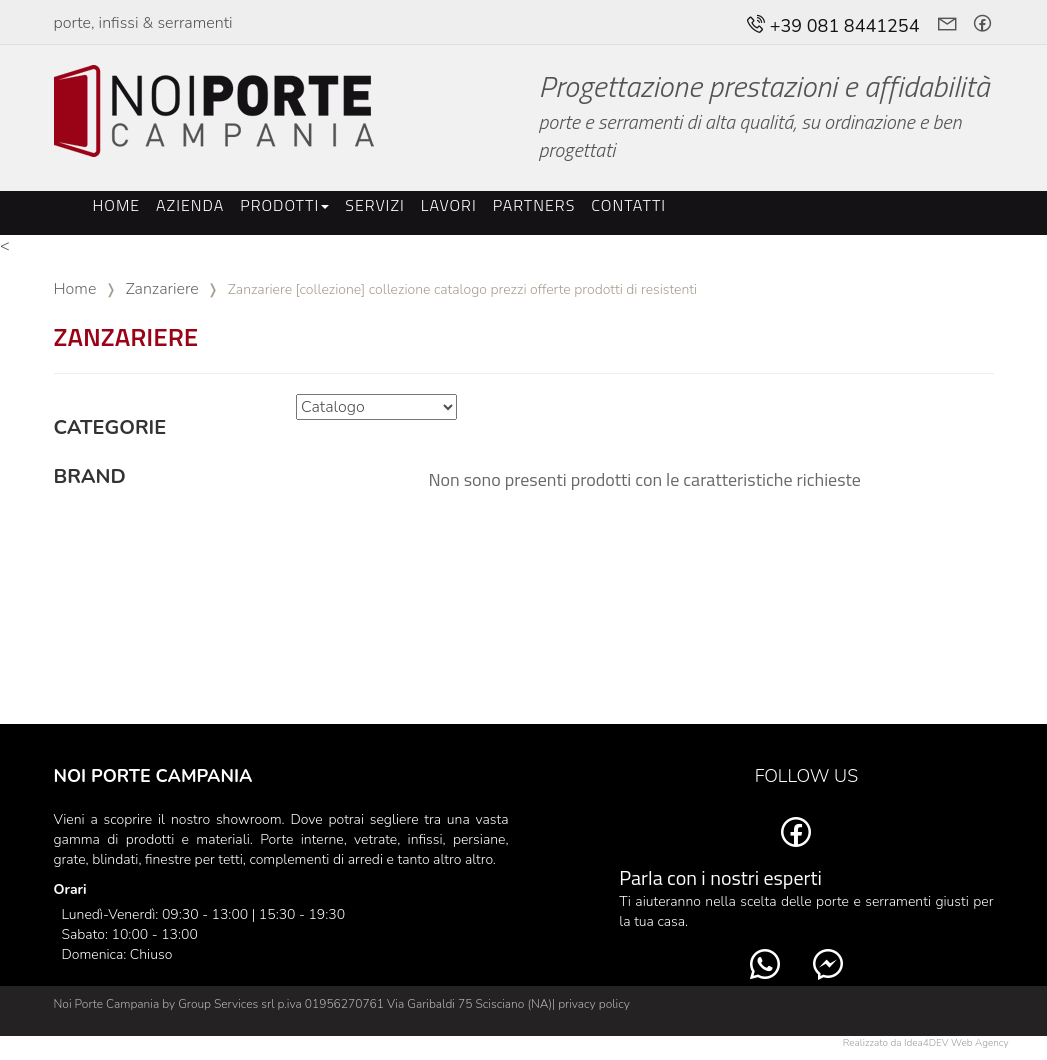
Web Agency (979, 1043)
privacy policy (594, 1004)
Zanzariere (161, 289)
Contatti (628, 205)
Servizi (375, 205)
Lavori (449, 205)
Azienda (190, 205)
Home (117, 205)
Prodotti (284, 205)
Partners (534, 205)
